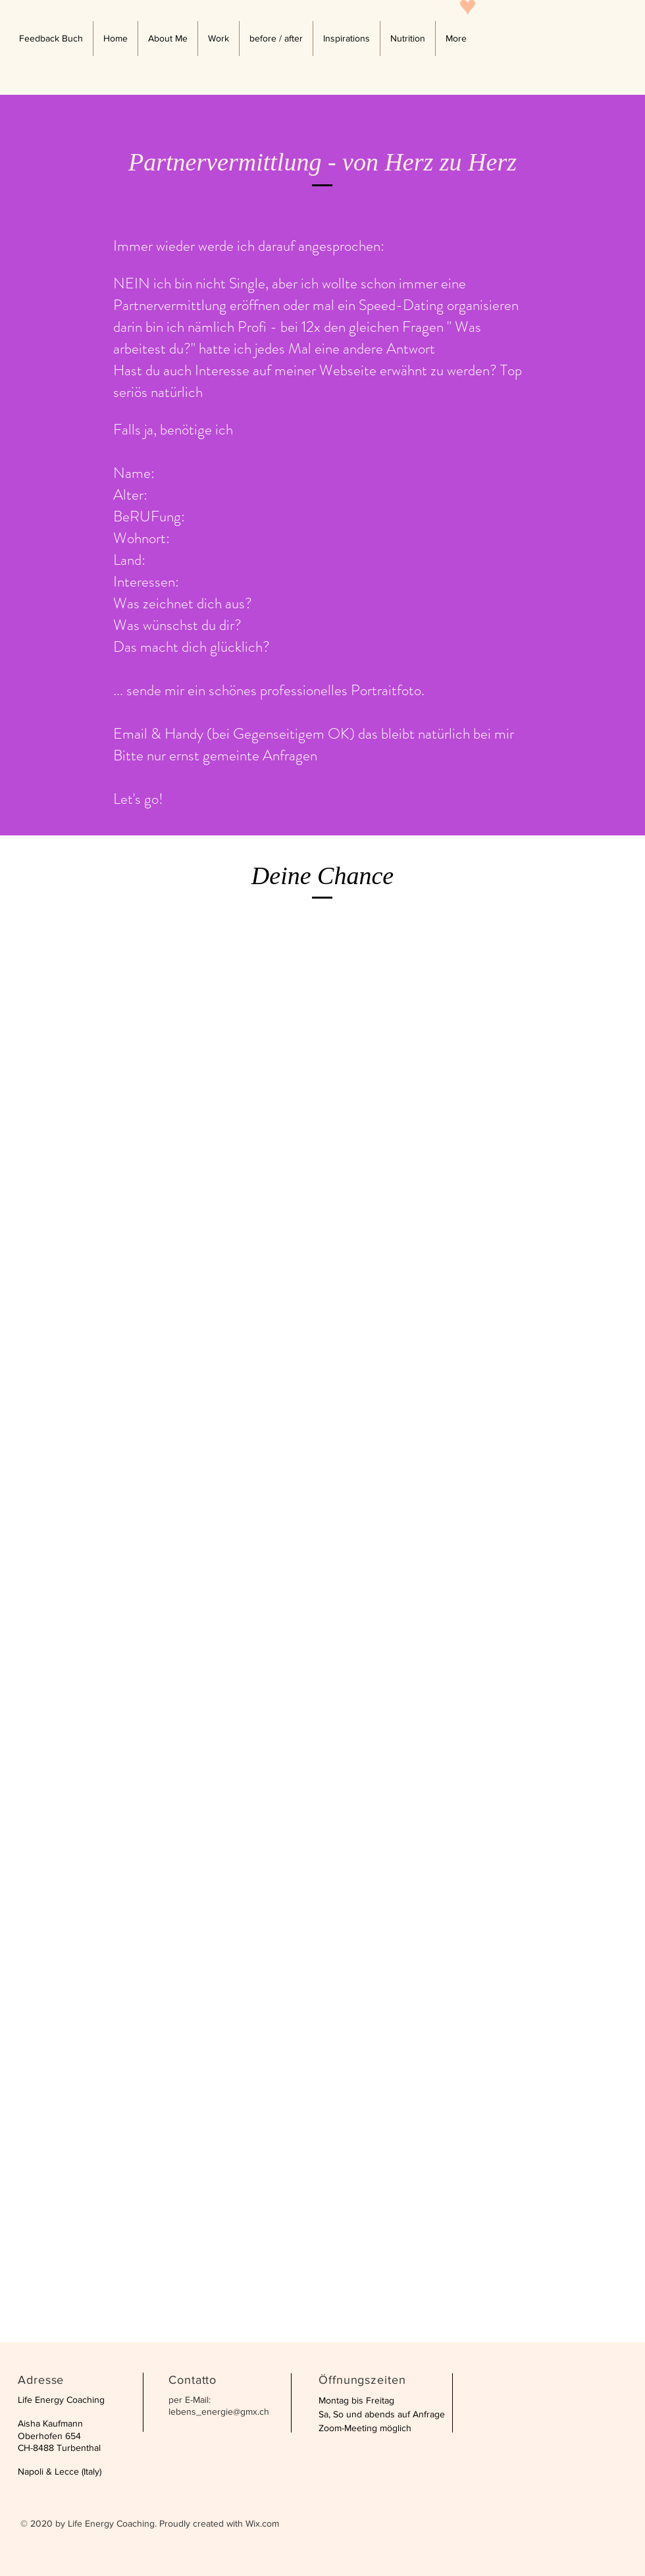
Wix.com (262, 2523)
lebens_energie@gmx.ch (218, 2411)
